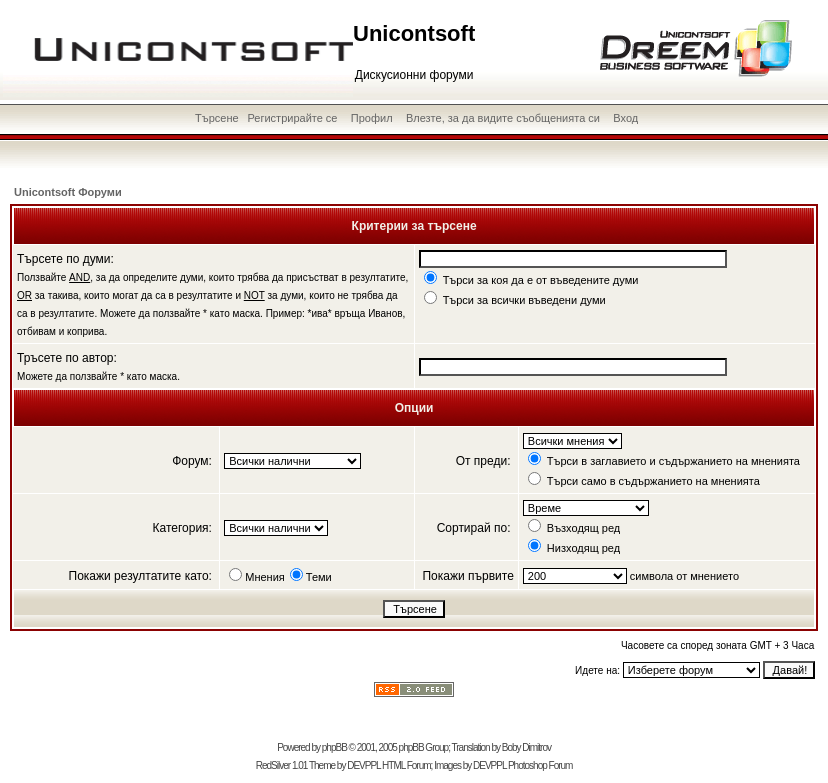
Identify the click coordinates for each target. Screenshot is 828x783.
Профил (372, 118)
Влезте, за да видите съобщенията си (503, 118)
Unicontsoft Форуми (68, 192)
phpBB (334, 747)
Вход (625, 118)
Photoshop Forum (540, 765)
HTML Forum (406, 765)
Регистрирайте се (292, 118)
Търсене (217, 118)
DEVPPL (363, 765)
